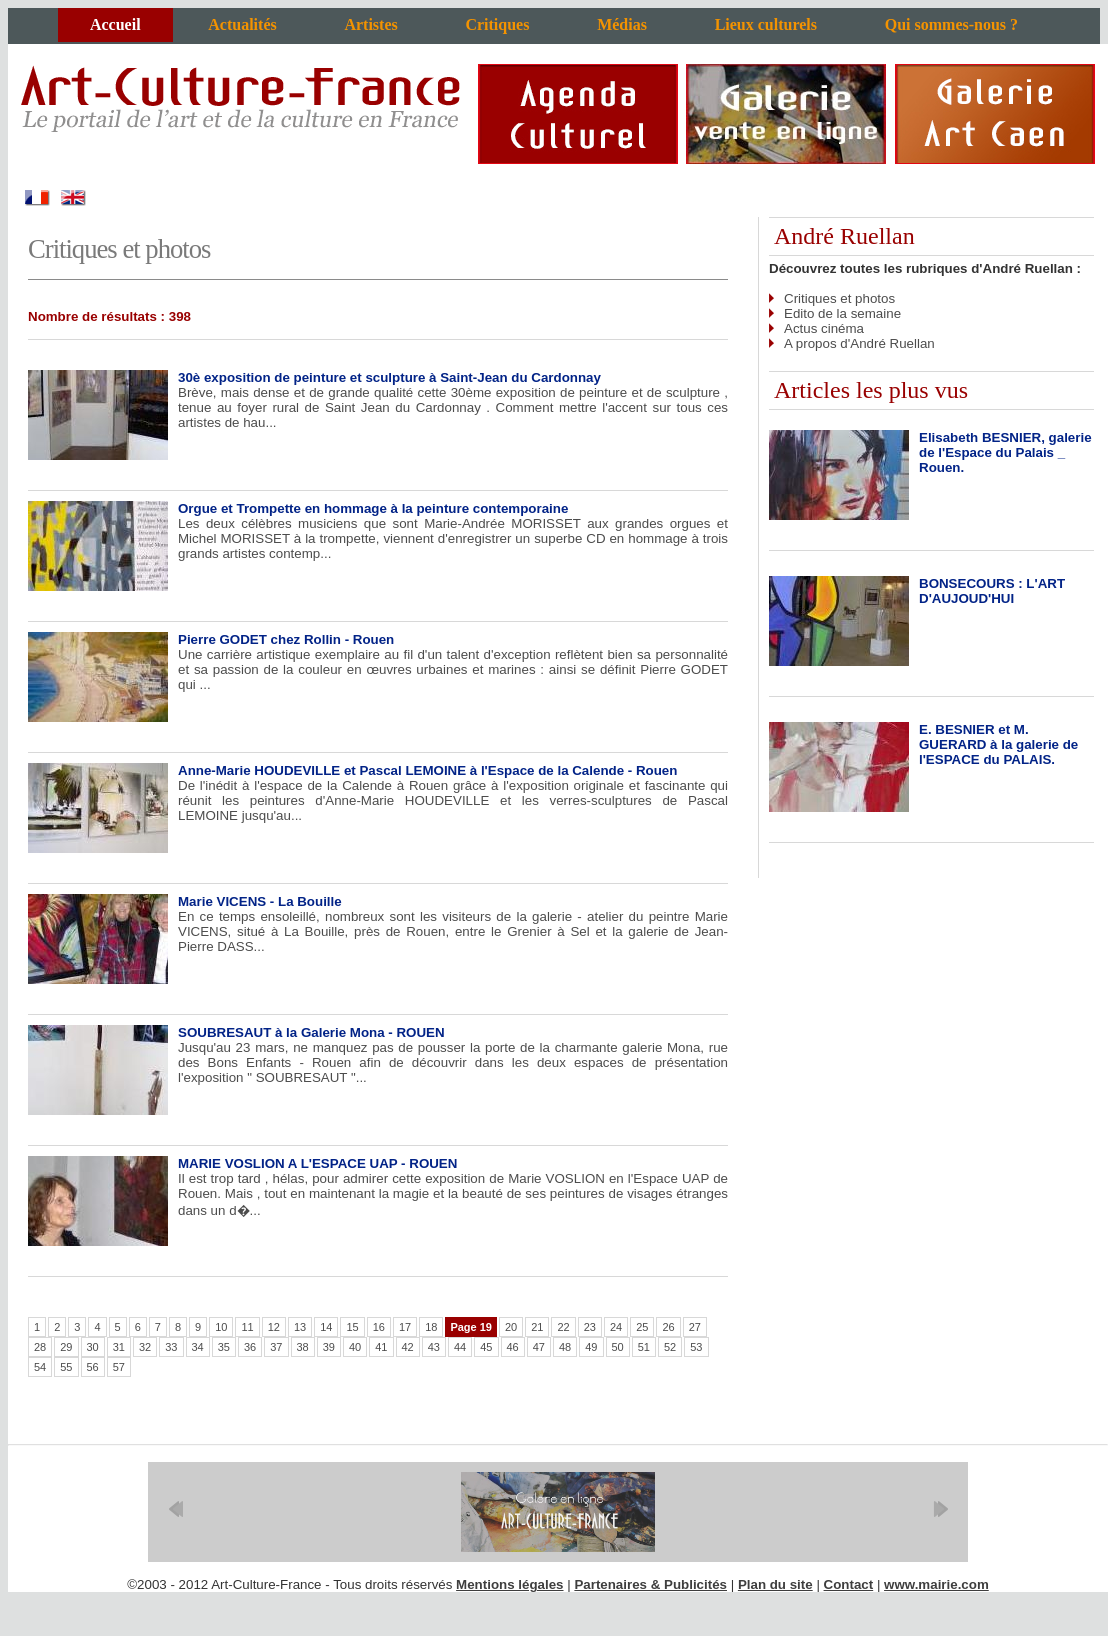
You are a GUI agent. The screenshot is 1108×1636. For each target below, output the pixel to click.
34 (198, 1347)
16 (379, 1327)
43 (434, 1347)
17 (405, 1327)
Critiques (497, 24)
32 (145, 1347)
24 (616, 1327)
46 (513, 1347)
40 (355, 1347)
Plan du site (775, 1584)
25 (642, 1327)
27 (695, 1327)
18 (431, 1327)
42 (408, 1347)
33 (171, 1347)
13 (300, 1327)
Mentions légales (509, 1584)
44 (460, 1347)
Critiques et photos (839, 298)
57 (119, 1367)
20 (511, 1327)
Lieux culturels (766, 24)
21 (537, 1327)
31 (119, 1347)
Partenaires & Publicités (650, 1584)
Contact (849, 1584)
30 (93, 1347)
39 (329, 1347)
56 (93, 1367)
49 (591, 1347)
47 (539, 1347)
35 (224, 1347)
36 (250, 1347)
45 (486, 1347)
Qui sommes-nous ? (951, 24)
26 (668, 1327)
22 (563, 1327)
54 (40, 1367)
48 (565, 1347)
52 (670, 1347)
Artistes (370, 24)
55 (66, 1367)
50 (618, 1347)
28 (40, 1347)
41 (381, 1347)
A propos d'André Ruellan (859, 343)
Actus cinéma (824, 328)
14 (326, 1327)
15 (352, 1327)
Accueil (115, 24)
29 (66, 1347)
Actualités (242, 24)
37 (276, 1347)
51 (644, 1347)
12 (274, 1327)
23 (590, 1327)
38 (303, 1347)
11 (247, 1327)
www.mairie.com (936, 1584)
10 (221, 1327)
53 (696, 1347)
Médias (622, 24)
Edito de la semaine (842, 313)
